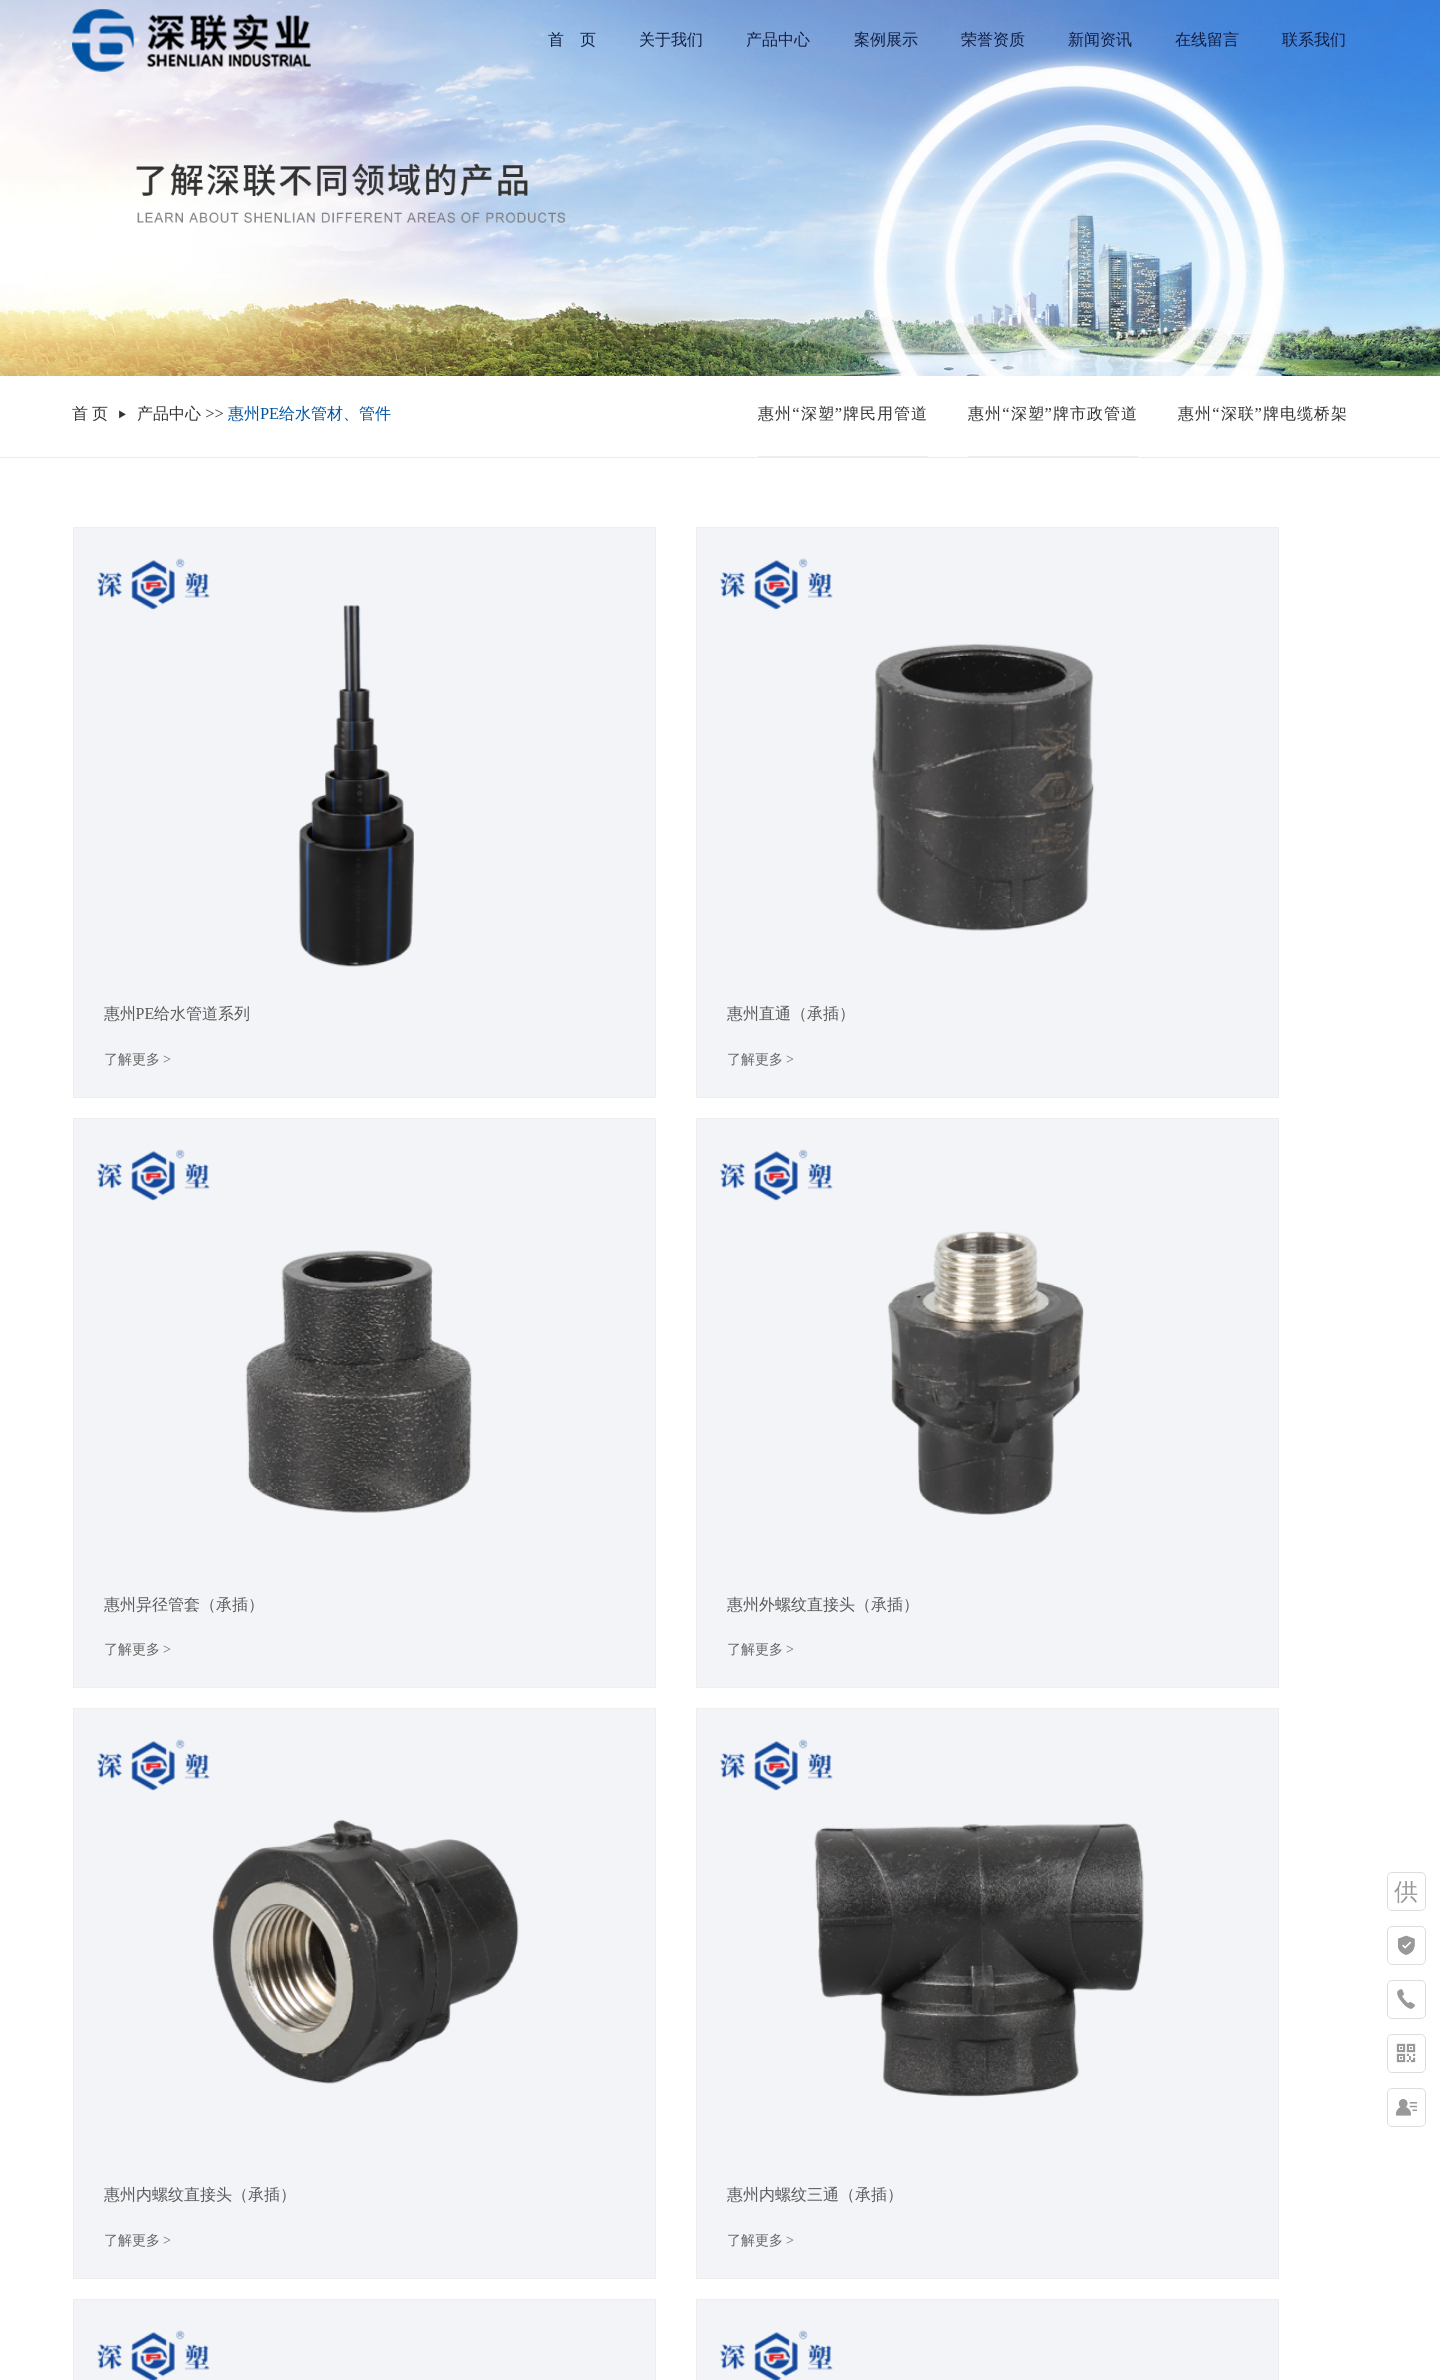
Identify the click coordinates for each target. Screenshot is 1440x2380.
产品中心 (778, 39)
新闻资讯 (1100, 39)
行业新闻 (379, 2154)
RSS (732, 2342)
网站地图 (682, 2342)
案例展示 (886, 39)
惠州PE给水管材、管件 (309, 413)
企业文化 (104, 2154)
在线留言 (1207, 39)
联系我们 (1314, 39)
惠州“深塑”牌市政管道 (1053, 413)
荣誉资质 (993, 39)
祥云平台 (860, 2318)
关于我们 (671, 39)
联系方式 (478, 2114)
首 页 (572, 39)
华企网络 (995, 2318)
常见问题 (379, 2194)
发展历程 (104, 2194)
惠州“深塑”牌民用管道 (843, 413)
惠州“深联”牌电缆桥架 (1263, 413)
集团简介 (104, 2114)
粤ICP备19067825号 (692, 2318)
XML (770, 2342)
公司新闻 (379, 2114)
